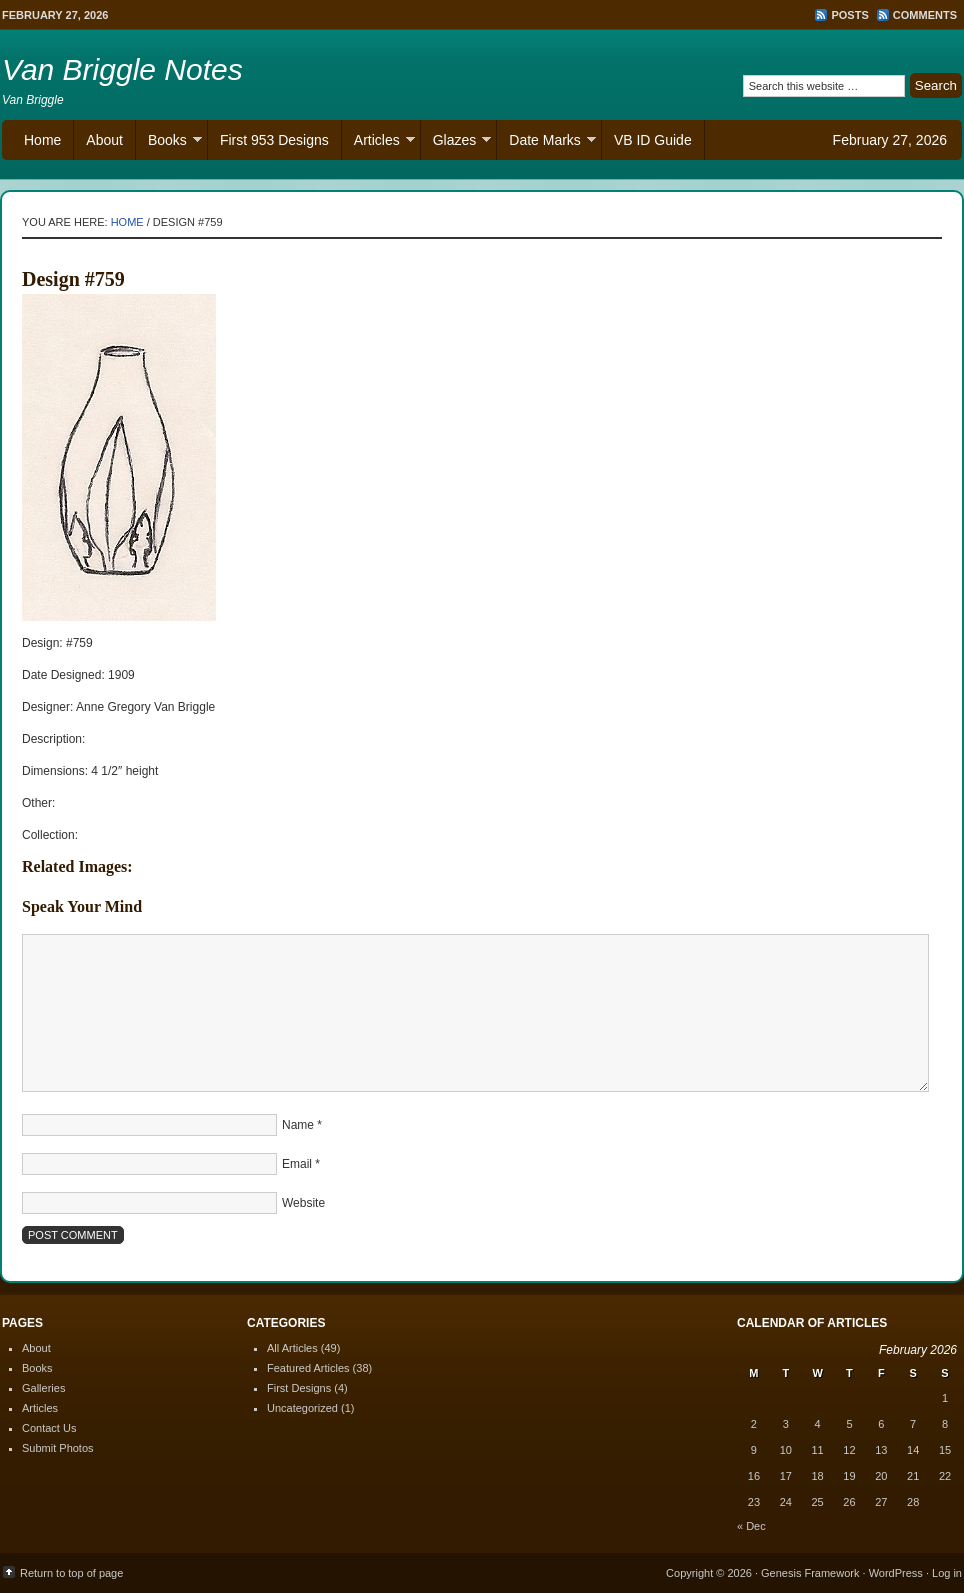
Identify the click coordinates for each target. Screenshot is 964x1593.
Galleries (43, 1388)
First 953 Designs (274, 140)
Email (297, 1164)
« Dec (751, 1526)
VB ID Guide (653, 140)
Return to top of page (71, 1573)
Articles (378, 142)
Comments (925, 15)
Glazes (456, 142)
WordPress (896, 1573)
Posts (849, 15)
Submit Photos (58, 1448)
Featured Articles (308, 1368)
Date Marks (546, 142)
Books (169, 142)
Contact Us (49, 1428)
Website (303, 1203)
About (104, 140)
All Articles (292, 1348)
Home (42, 140)
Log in (947, 1573)
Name (298, 1125)
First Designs (299, 1388)
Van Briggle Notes (122, 69)
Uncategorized (302, 1408)
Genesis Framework (810, 1573)
